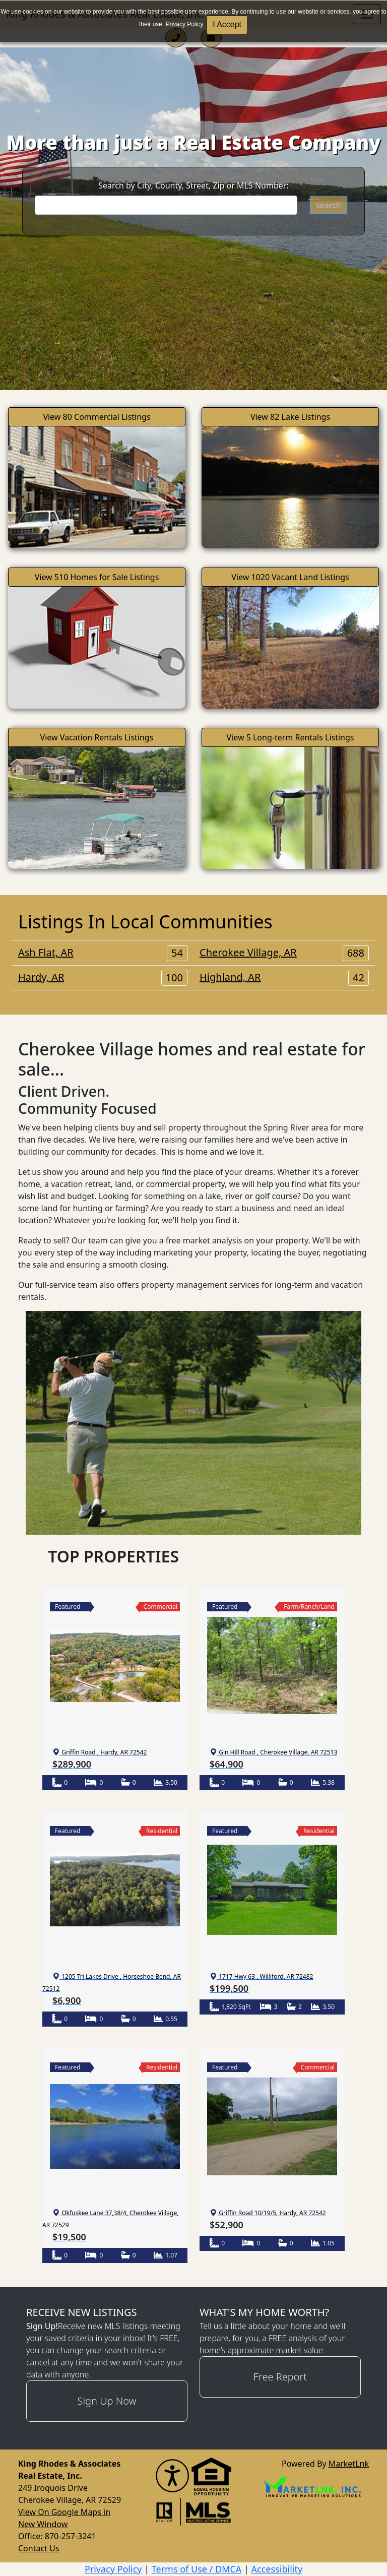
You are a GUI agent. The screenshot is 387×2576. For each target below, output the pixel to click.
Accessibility (277, 2569)
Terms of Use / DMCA (197, 2569)
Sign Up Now (107, 2401)
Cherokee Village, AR (284, 952)
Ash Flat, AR (102, 952)
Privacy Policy (184, 24)
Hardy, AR (102, 977)
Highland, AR (284, 977)
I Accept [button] (227, 24)
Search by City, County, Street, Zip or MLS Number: (193, 185)
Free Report (280, 2376)
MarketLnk (349, 2463)
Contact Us (38, 2548)
